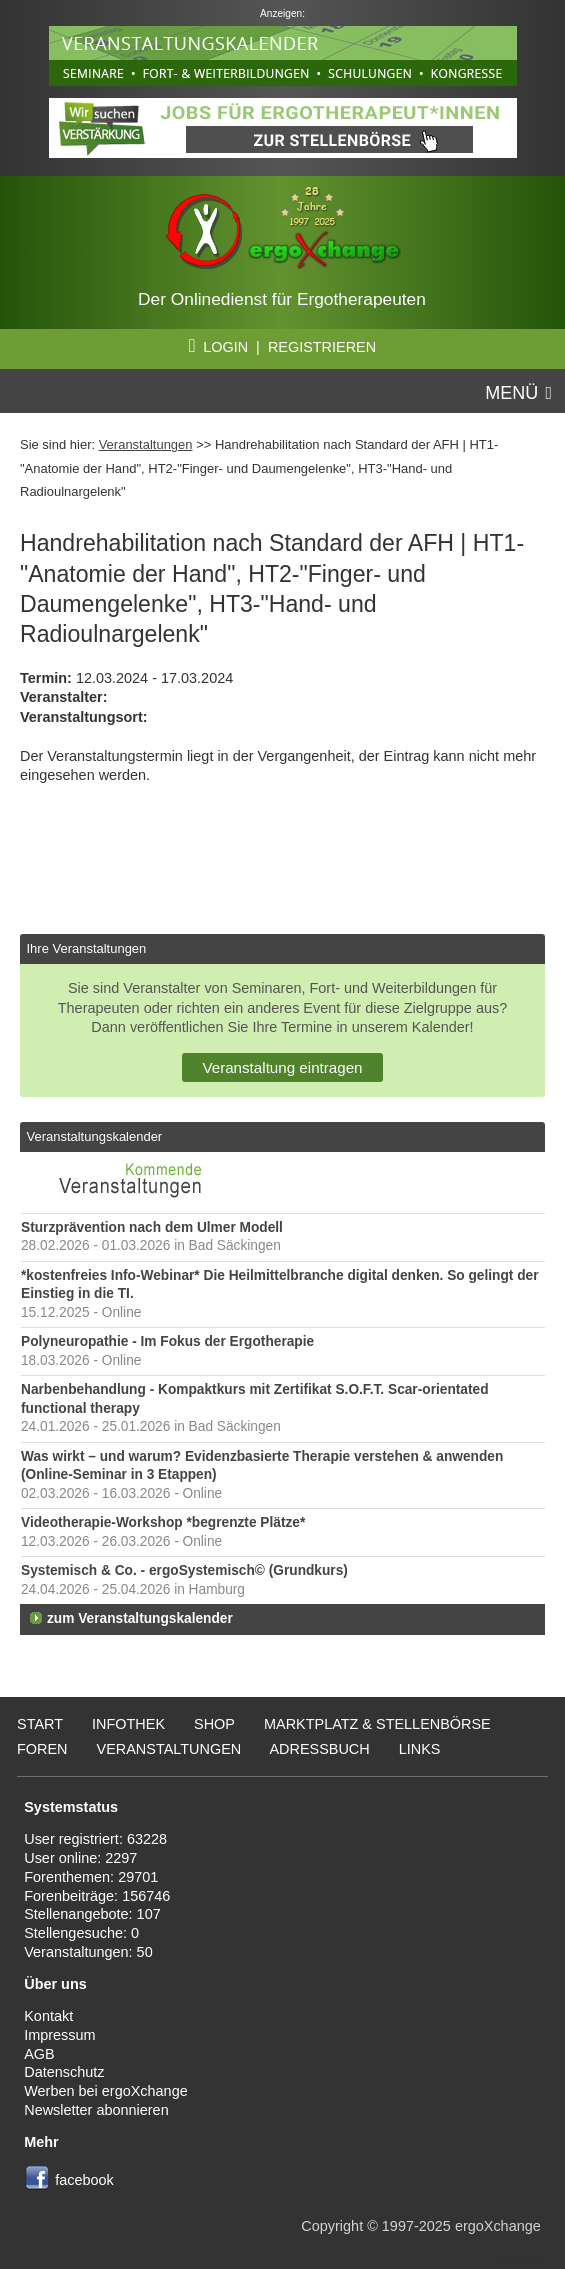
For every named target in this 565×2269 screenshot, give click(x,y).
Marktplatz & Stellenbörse (377, 1724)
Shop (214, 1724)
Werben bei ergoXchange (105, 2091)
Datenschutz (64, 2072)
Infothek (128, 1724)
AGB (39, 2054)
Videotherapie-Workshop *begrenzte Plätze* (163, 1522)
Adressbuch (319, 1749)
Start (40, 1724)
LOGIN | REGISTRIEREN (282, 347)
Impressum (59, 2035)
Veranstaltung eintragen (282, 1067)
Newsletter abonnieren (96, 2110)
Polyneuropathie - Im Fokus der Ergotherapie (167, 1341)
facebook (84, 2180)
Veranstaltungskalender (94, 1136)
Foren (42, 1749)
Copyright (332, 2226)
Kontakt (48, 2016)
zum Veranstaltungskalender (140, 1618)
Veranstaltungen (146, 444)
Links (420, 1749)
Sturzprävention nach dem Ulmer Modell (152, 1227)
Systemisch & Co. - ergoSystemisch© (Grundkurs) (184, 1570)
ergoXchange (498, 2226)
